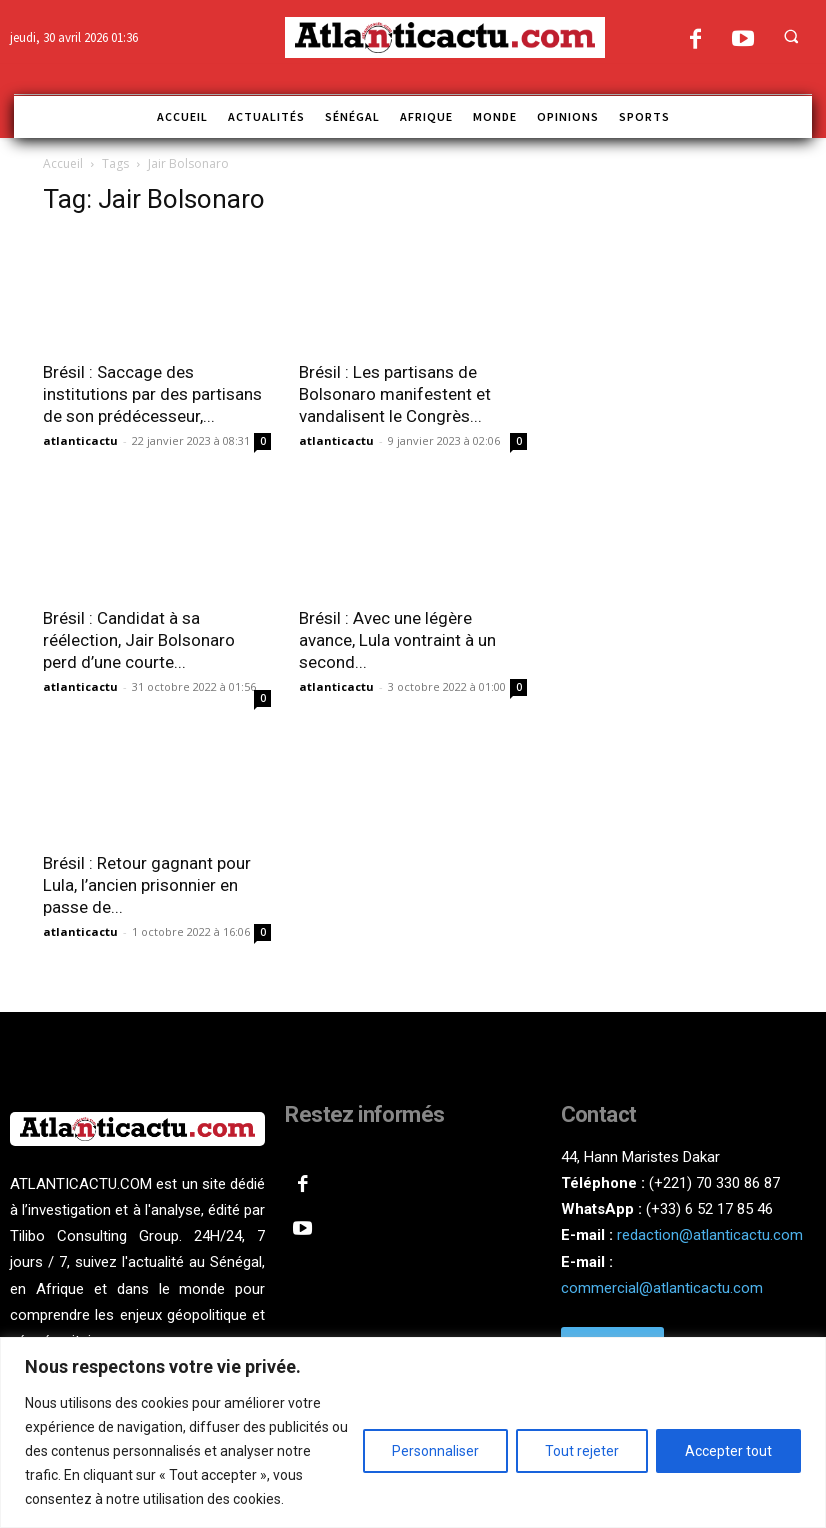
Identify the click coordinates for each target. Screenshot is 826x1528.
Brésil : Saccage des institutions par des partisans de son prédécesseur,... (152, 394)
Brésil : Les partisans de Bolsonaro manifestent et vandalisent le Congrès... (395, 394)
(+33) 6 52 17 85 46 (709, 1209)
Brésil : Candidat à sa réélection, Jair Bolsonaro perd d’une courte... (139, 640)
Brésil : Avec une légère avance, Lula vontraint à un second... (397, 640)
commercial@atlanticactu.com (662, 1288)
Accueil (63, 163)
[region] (413, 1432)
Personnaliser (435, 1451)
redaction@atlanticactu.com (710, 1235)
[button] (791, 36)
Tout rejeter (582, 1451)
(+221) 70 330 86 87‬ (714, 1183)
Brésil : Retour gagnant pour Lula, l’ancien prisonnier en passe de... (147, 885)
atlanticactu (80, 440)
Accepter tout (728, 1451)
